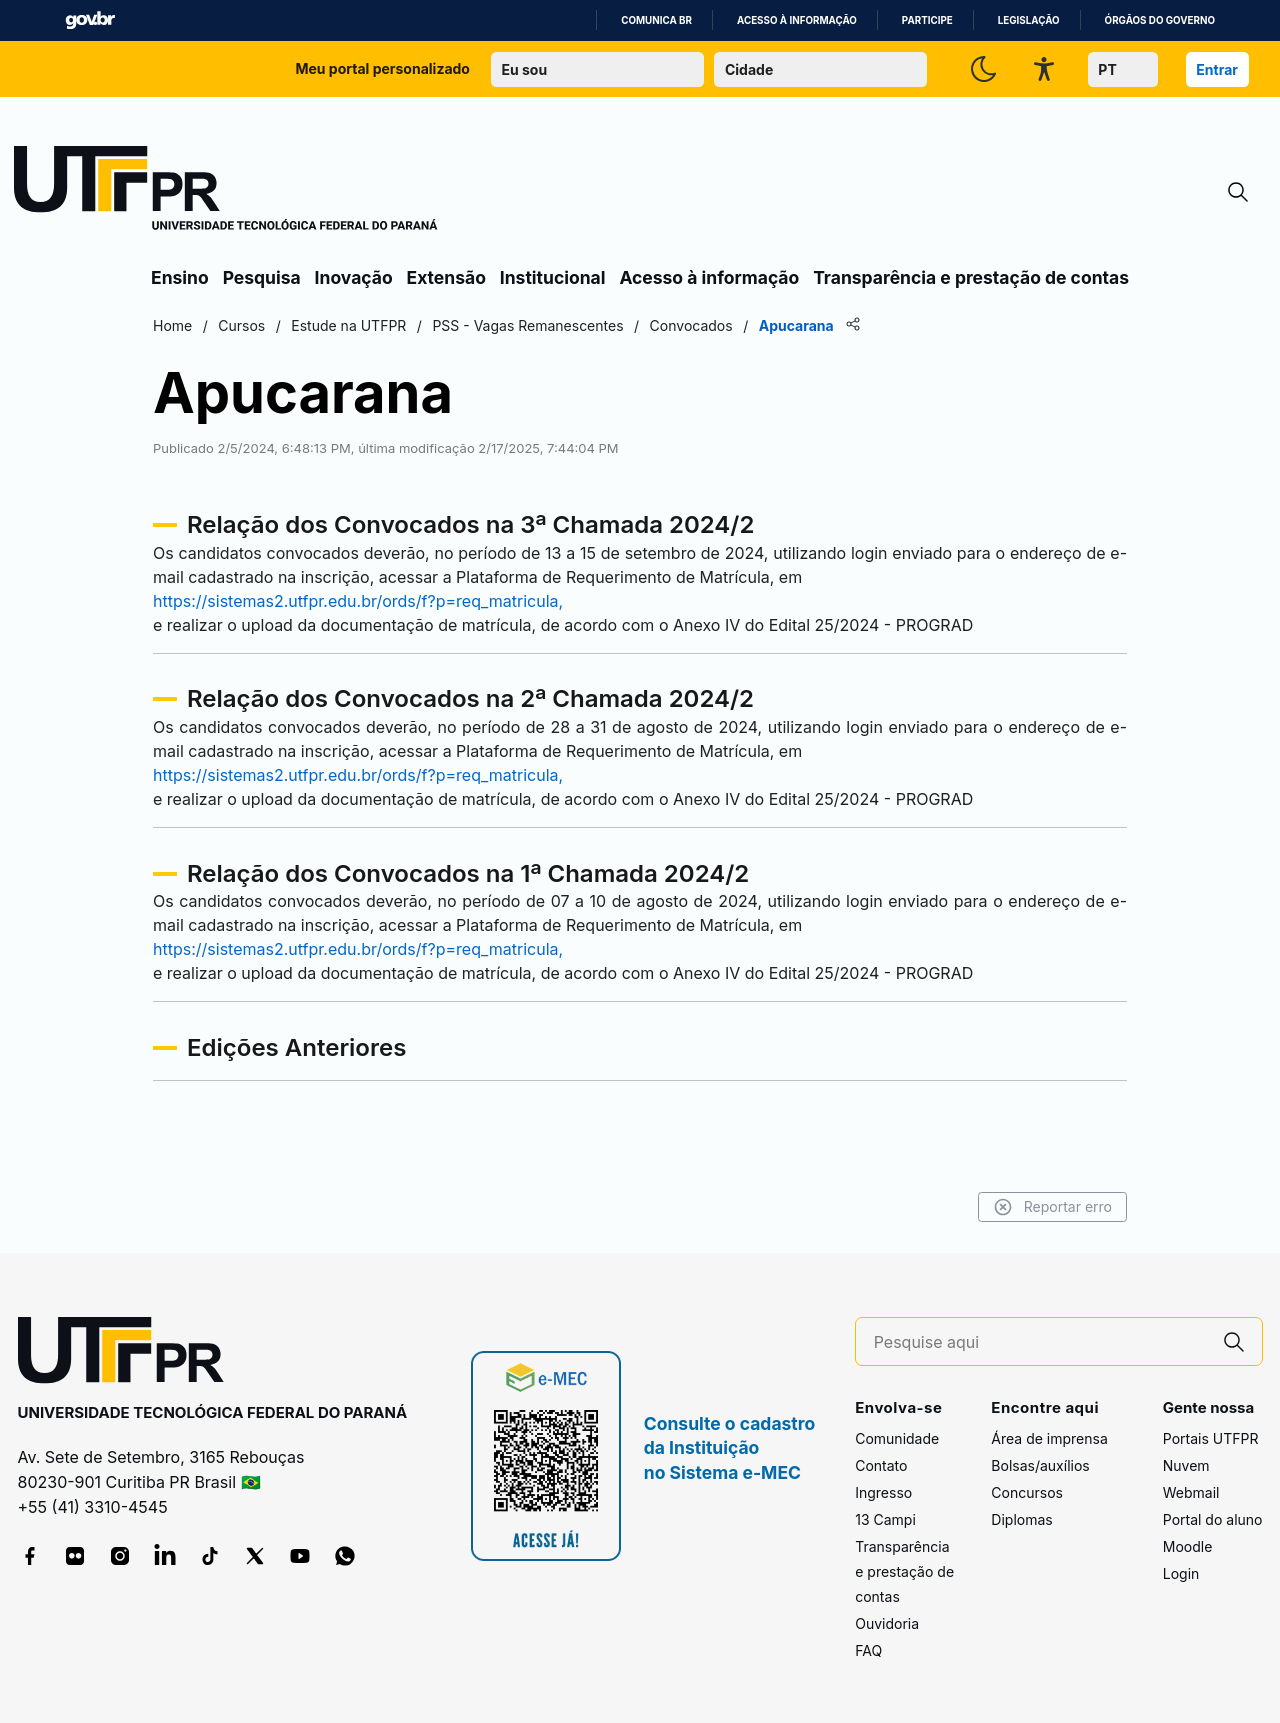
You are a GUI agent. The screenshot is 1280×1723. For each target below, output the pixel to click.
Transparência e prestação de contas (971, 277)
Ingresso (883, 1492)
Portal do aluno (1213, 1519)
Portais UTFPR (1211, 1438)
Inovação (354, 277)
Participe (927, 20)
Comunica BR (656, 20)
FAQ (868, 1650)
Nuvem (1186, 1465)
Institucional (553, 277)
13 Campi (885, 1519)
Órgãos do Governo (1160, 20)
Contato (881, 1465)
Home (172, 325)
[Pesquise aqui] (1040, 1342)
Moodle (1188, 1546)
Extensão (446, 277)
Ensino (180, 277)
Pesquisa (262, 277)
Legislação (1029, 20)
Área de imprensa (1049, 1438)
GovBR (90, 20)
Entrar (1217, 69)
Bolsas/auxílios (1040, 1465)
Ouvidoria (887, 1623)
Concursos (1027, 1492)
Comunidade (897, 1438)
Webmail (1191, 1492)
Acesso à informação (797, 20)
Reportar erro (1052, 1207)
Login (1181, 1573)
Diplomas (1021, 1519)
